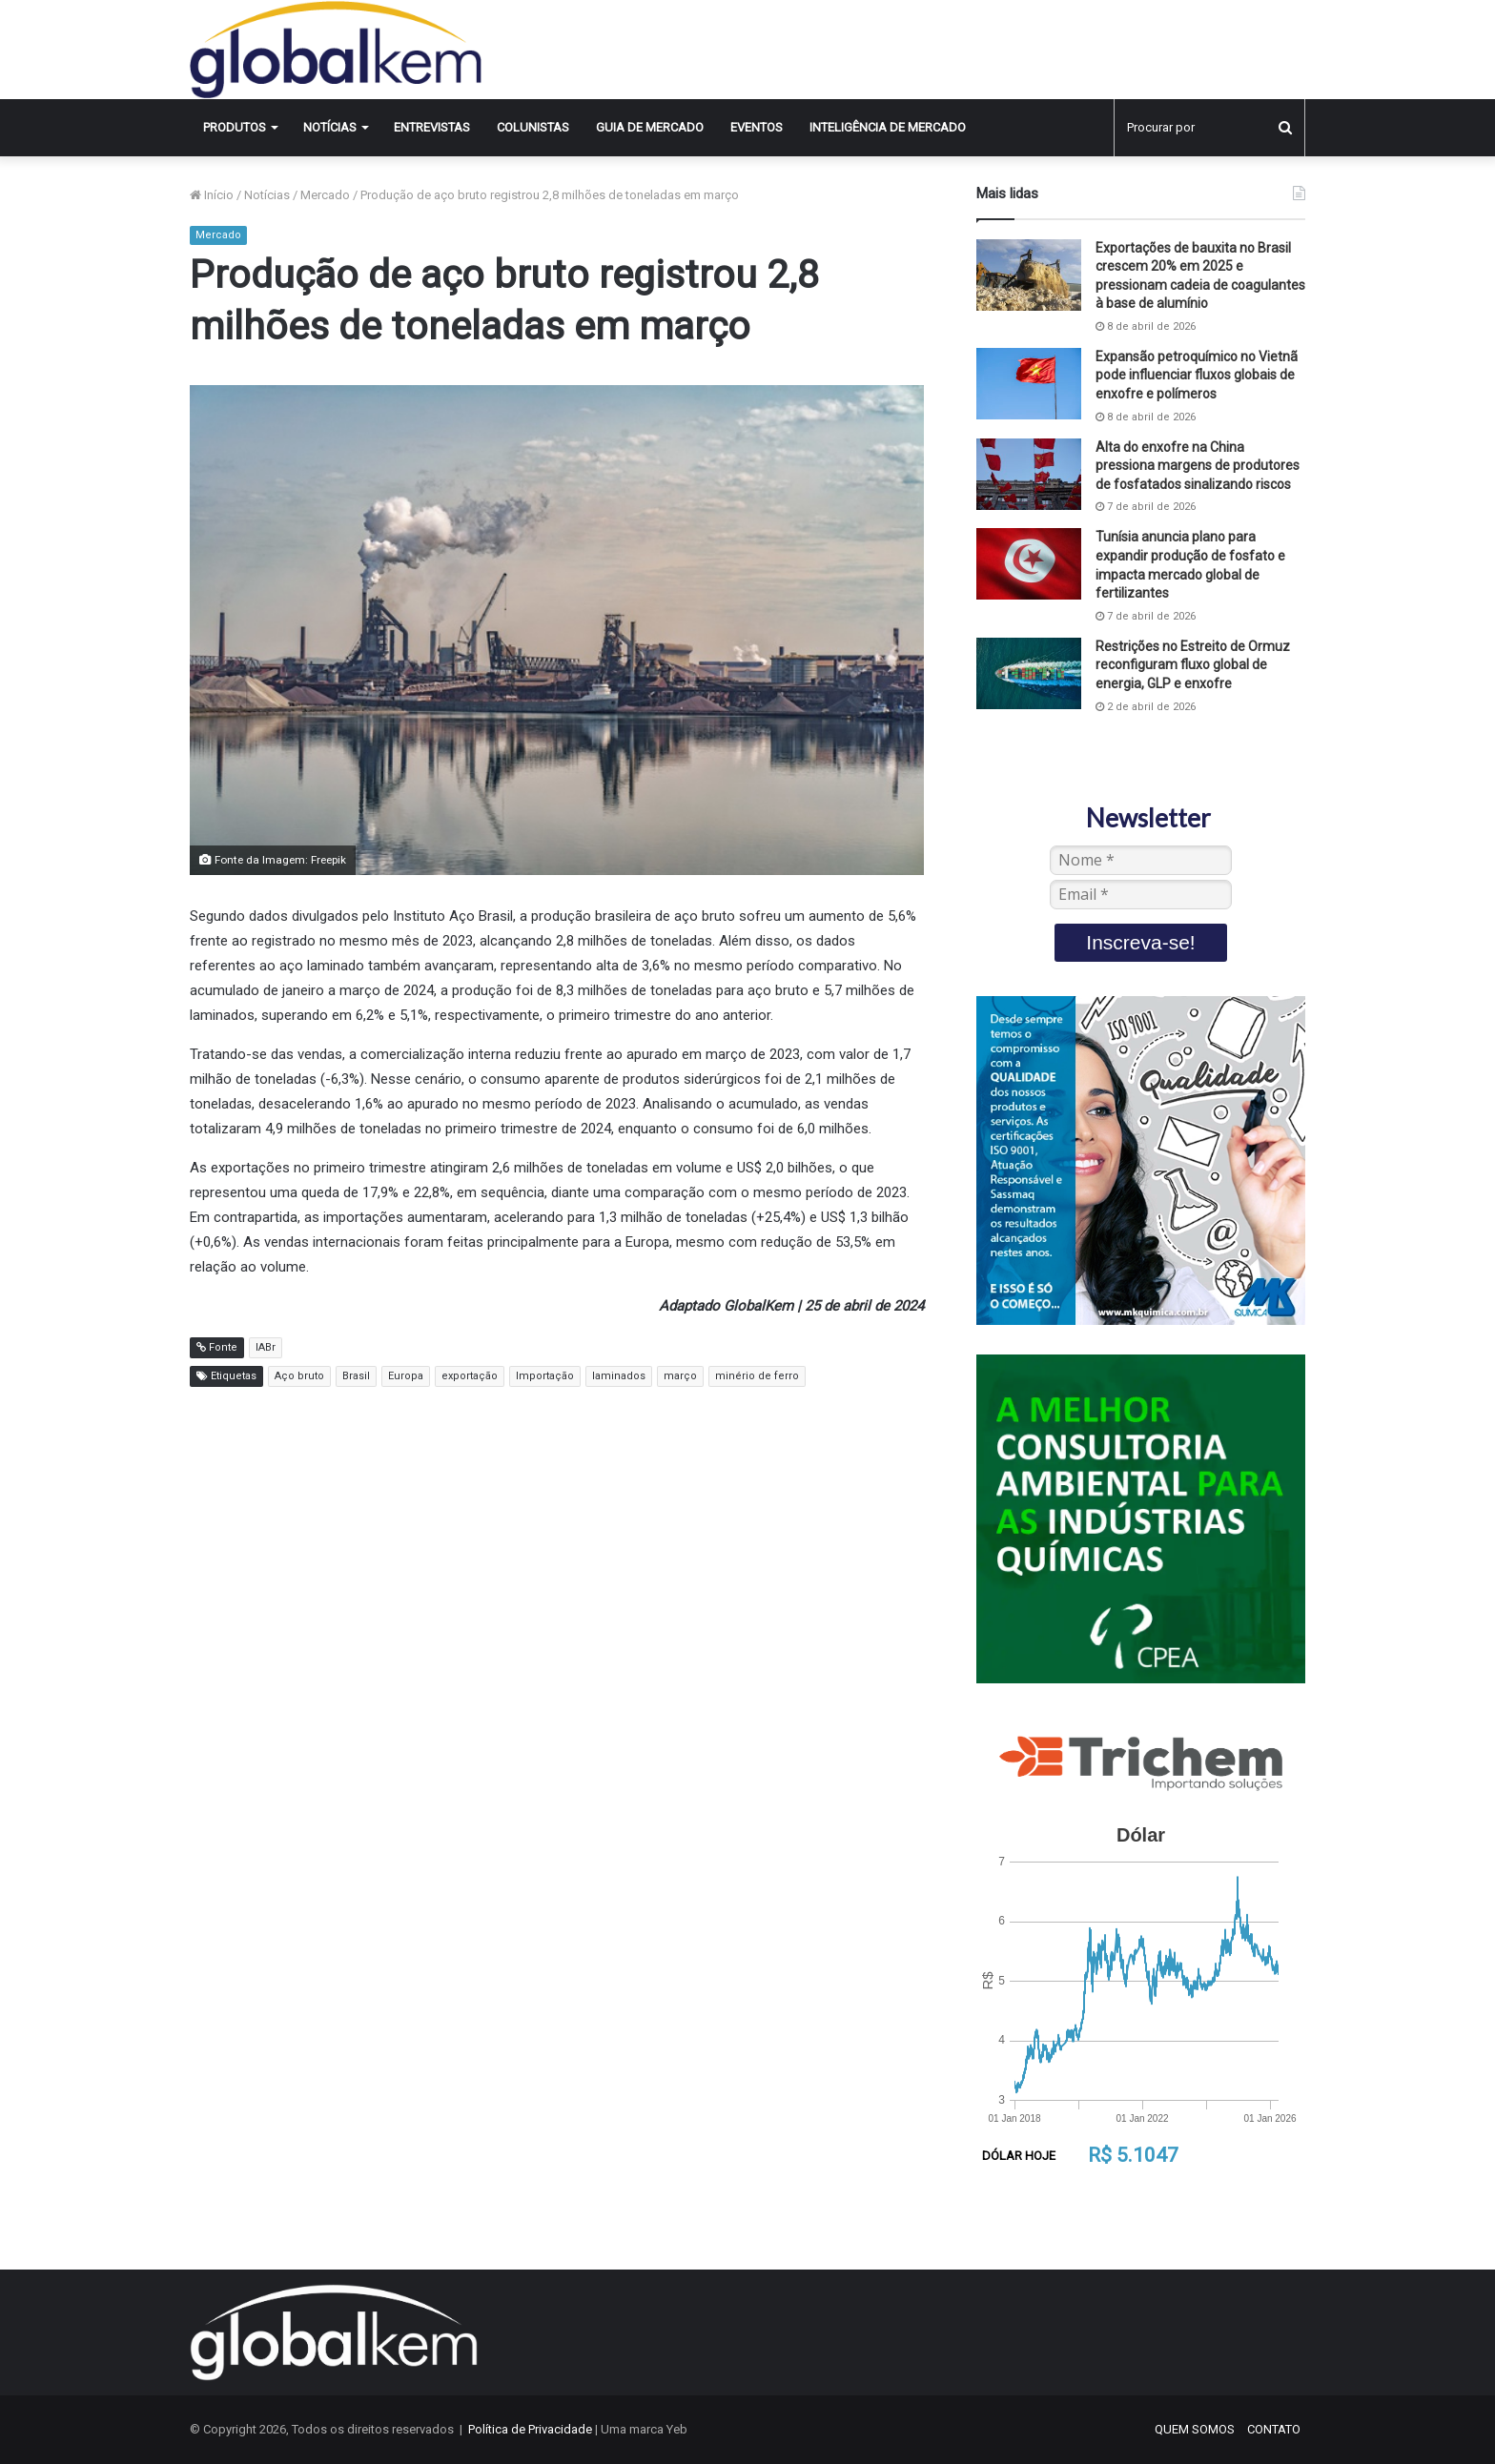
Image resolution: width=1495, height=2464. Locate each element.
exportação (469, 1376)
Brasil (356, 1376)
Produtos (234, 127)
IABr (266, 1347)
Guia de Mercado (650, 127)
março (680, 1376)
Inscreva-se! (1140, 942)
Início (212, 195)
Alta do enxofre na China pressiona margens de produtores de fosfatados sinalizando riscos (1198, 465)
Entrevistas (432, 127)
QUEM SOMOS (1195, 2429)
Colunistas (533, 127)
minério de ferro (757, 1376)
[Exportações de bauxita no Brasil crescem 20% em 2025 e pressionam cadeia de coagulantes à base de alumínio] (1028, 275)
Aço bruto (299, 1376)
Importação (545, 1376)
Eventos (756, 127)
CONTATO (1273, 2429)
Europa (405, 1376)
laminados (618, 1376)
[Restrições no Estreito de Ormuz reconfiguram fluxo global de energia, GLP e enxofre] (1028, 673)
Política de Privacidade (530, 2429)
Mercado (325, 195)
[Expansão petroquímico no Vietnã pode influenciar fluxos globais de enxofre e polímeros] (1028, 383)
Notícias (330, 127)
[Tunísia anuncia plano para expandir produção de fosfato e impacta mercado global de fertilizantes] (1028, 564)
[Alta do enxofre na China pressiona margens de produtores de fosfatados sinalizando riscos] (1028, 474)
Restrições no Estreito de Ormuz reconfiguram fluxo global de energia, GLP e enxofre (1193, 665)
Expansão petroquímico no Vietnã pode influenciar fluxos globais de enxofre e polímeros (1197, 375)
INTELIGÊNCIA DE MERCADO (887, 127)
